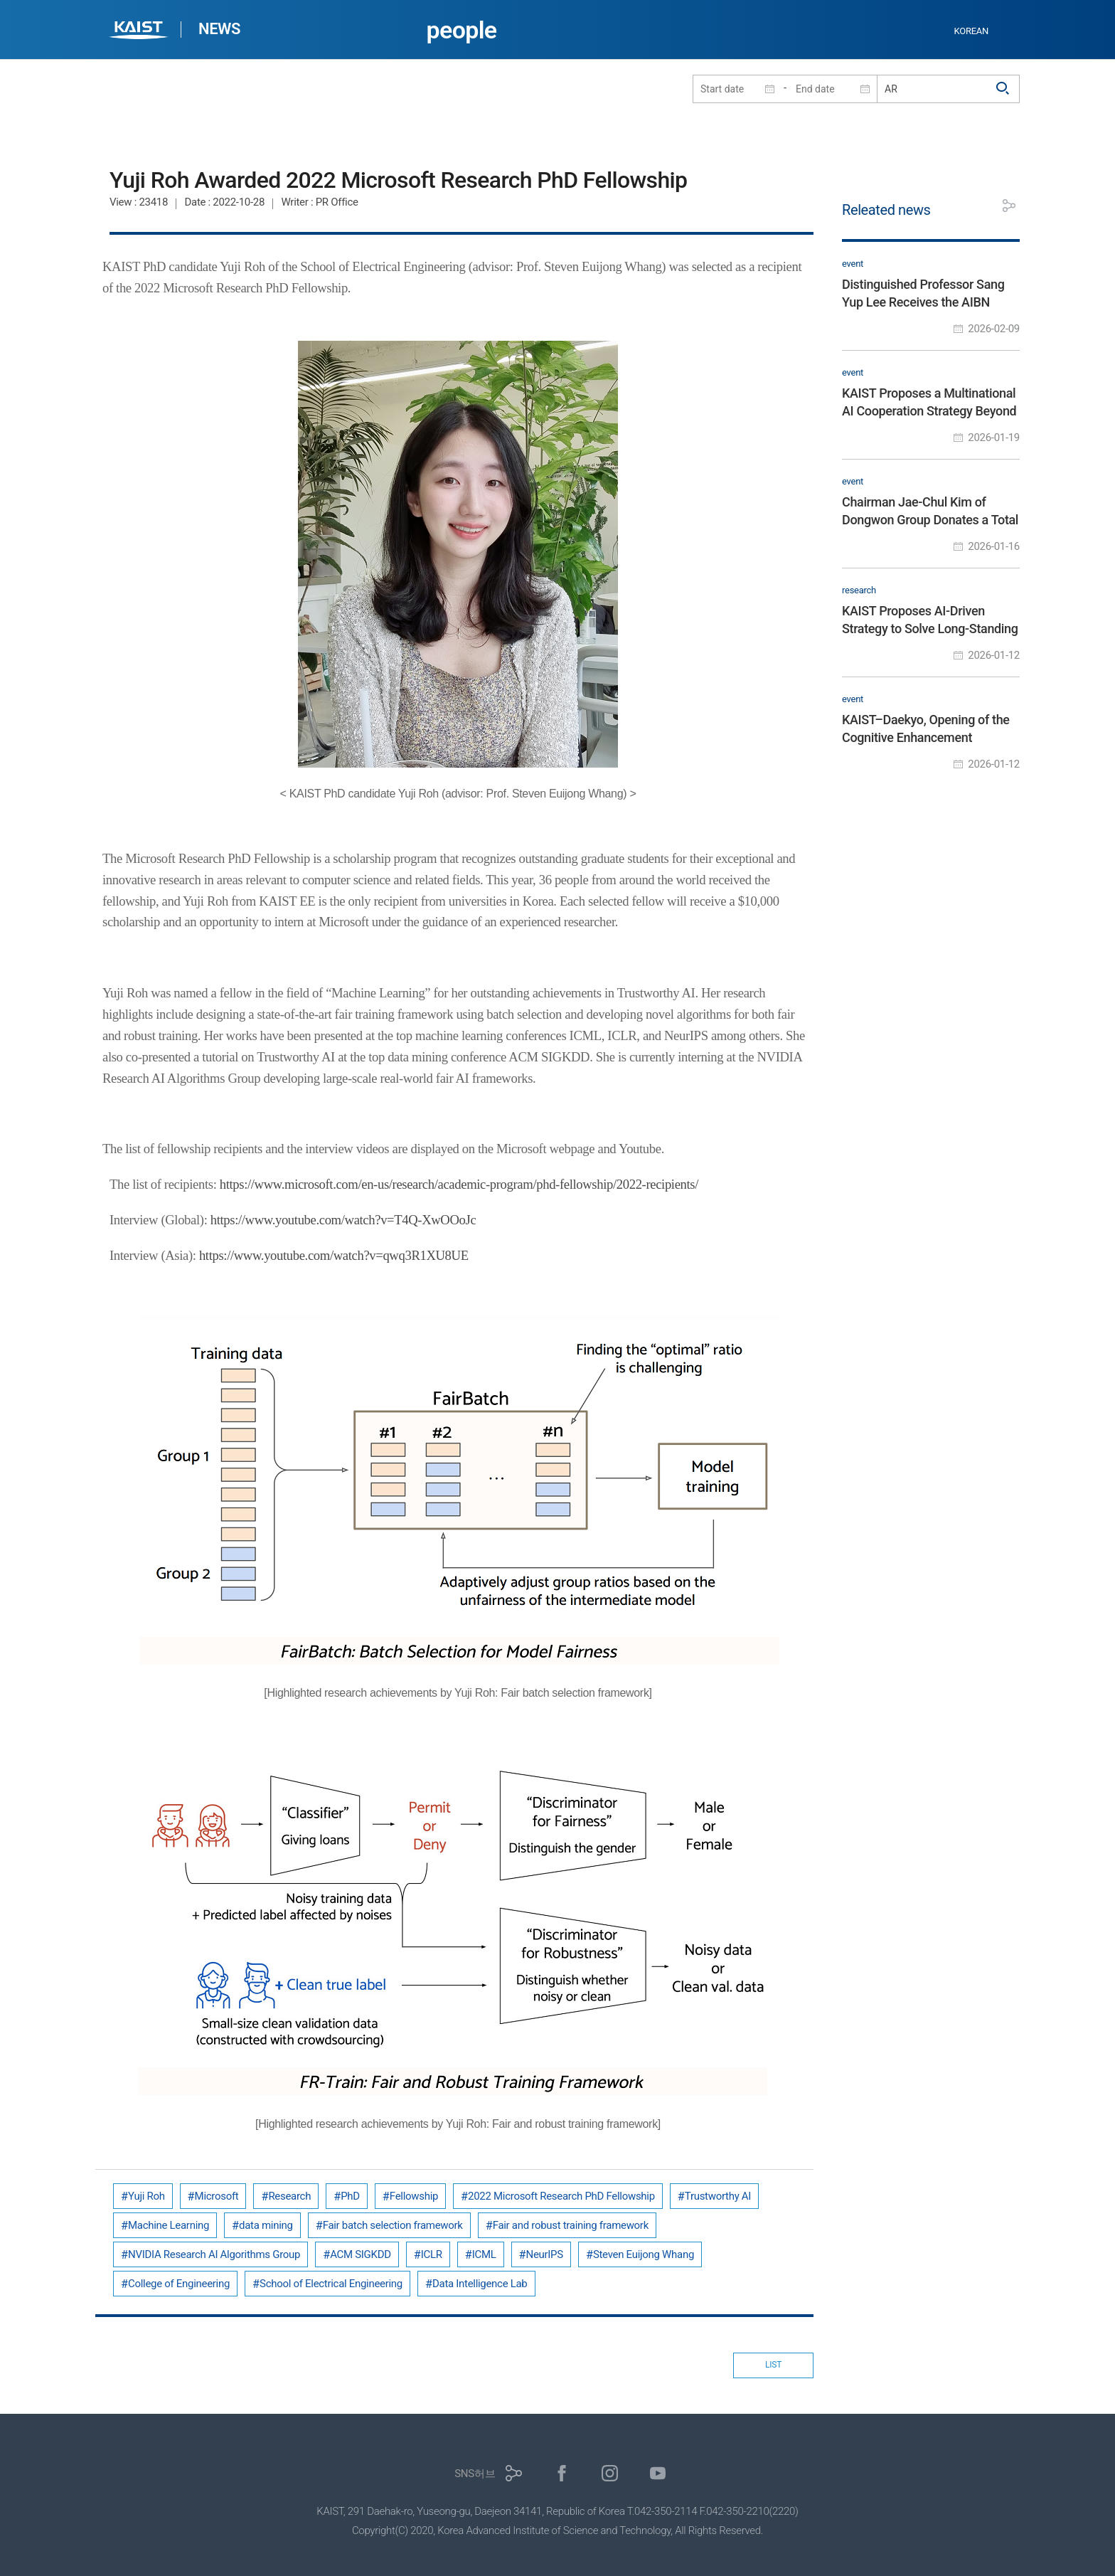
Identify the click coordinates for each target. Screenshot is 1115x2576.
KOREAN (971, 31)
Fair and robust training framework (571, 2225)
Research (289, 2196)
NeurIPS (544, 2254)
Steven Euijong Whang (643, 2254)
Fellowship (414, 2196)
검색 (1003, 89)
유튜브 (658, 2473)
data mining (266, 2225)
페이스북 (562, 2473)
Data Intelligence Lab (480, 2283)
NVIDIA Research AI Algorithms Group (214, 2254)
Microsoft (217, 2196)
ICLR (431, 2254)
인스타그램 (610, 2473)
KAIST (140, 31)
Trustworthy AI (718, 2196)
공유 (1009, 205)
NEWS (219, 29)
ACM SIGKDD (360, 2254)
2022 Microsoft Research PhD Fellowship (561, 2196)
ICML (484, 2254)
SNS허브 (474, 2473)
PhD (350, 2196)
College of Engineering (179, 2283)
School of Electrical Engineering (331, 2283)
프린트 (977, 205)
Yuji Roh (146, 2196)
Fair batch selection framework (393, 2225)
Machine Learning (168, 2225)
